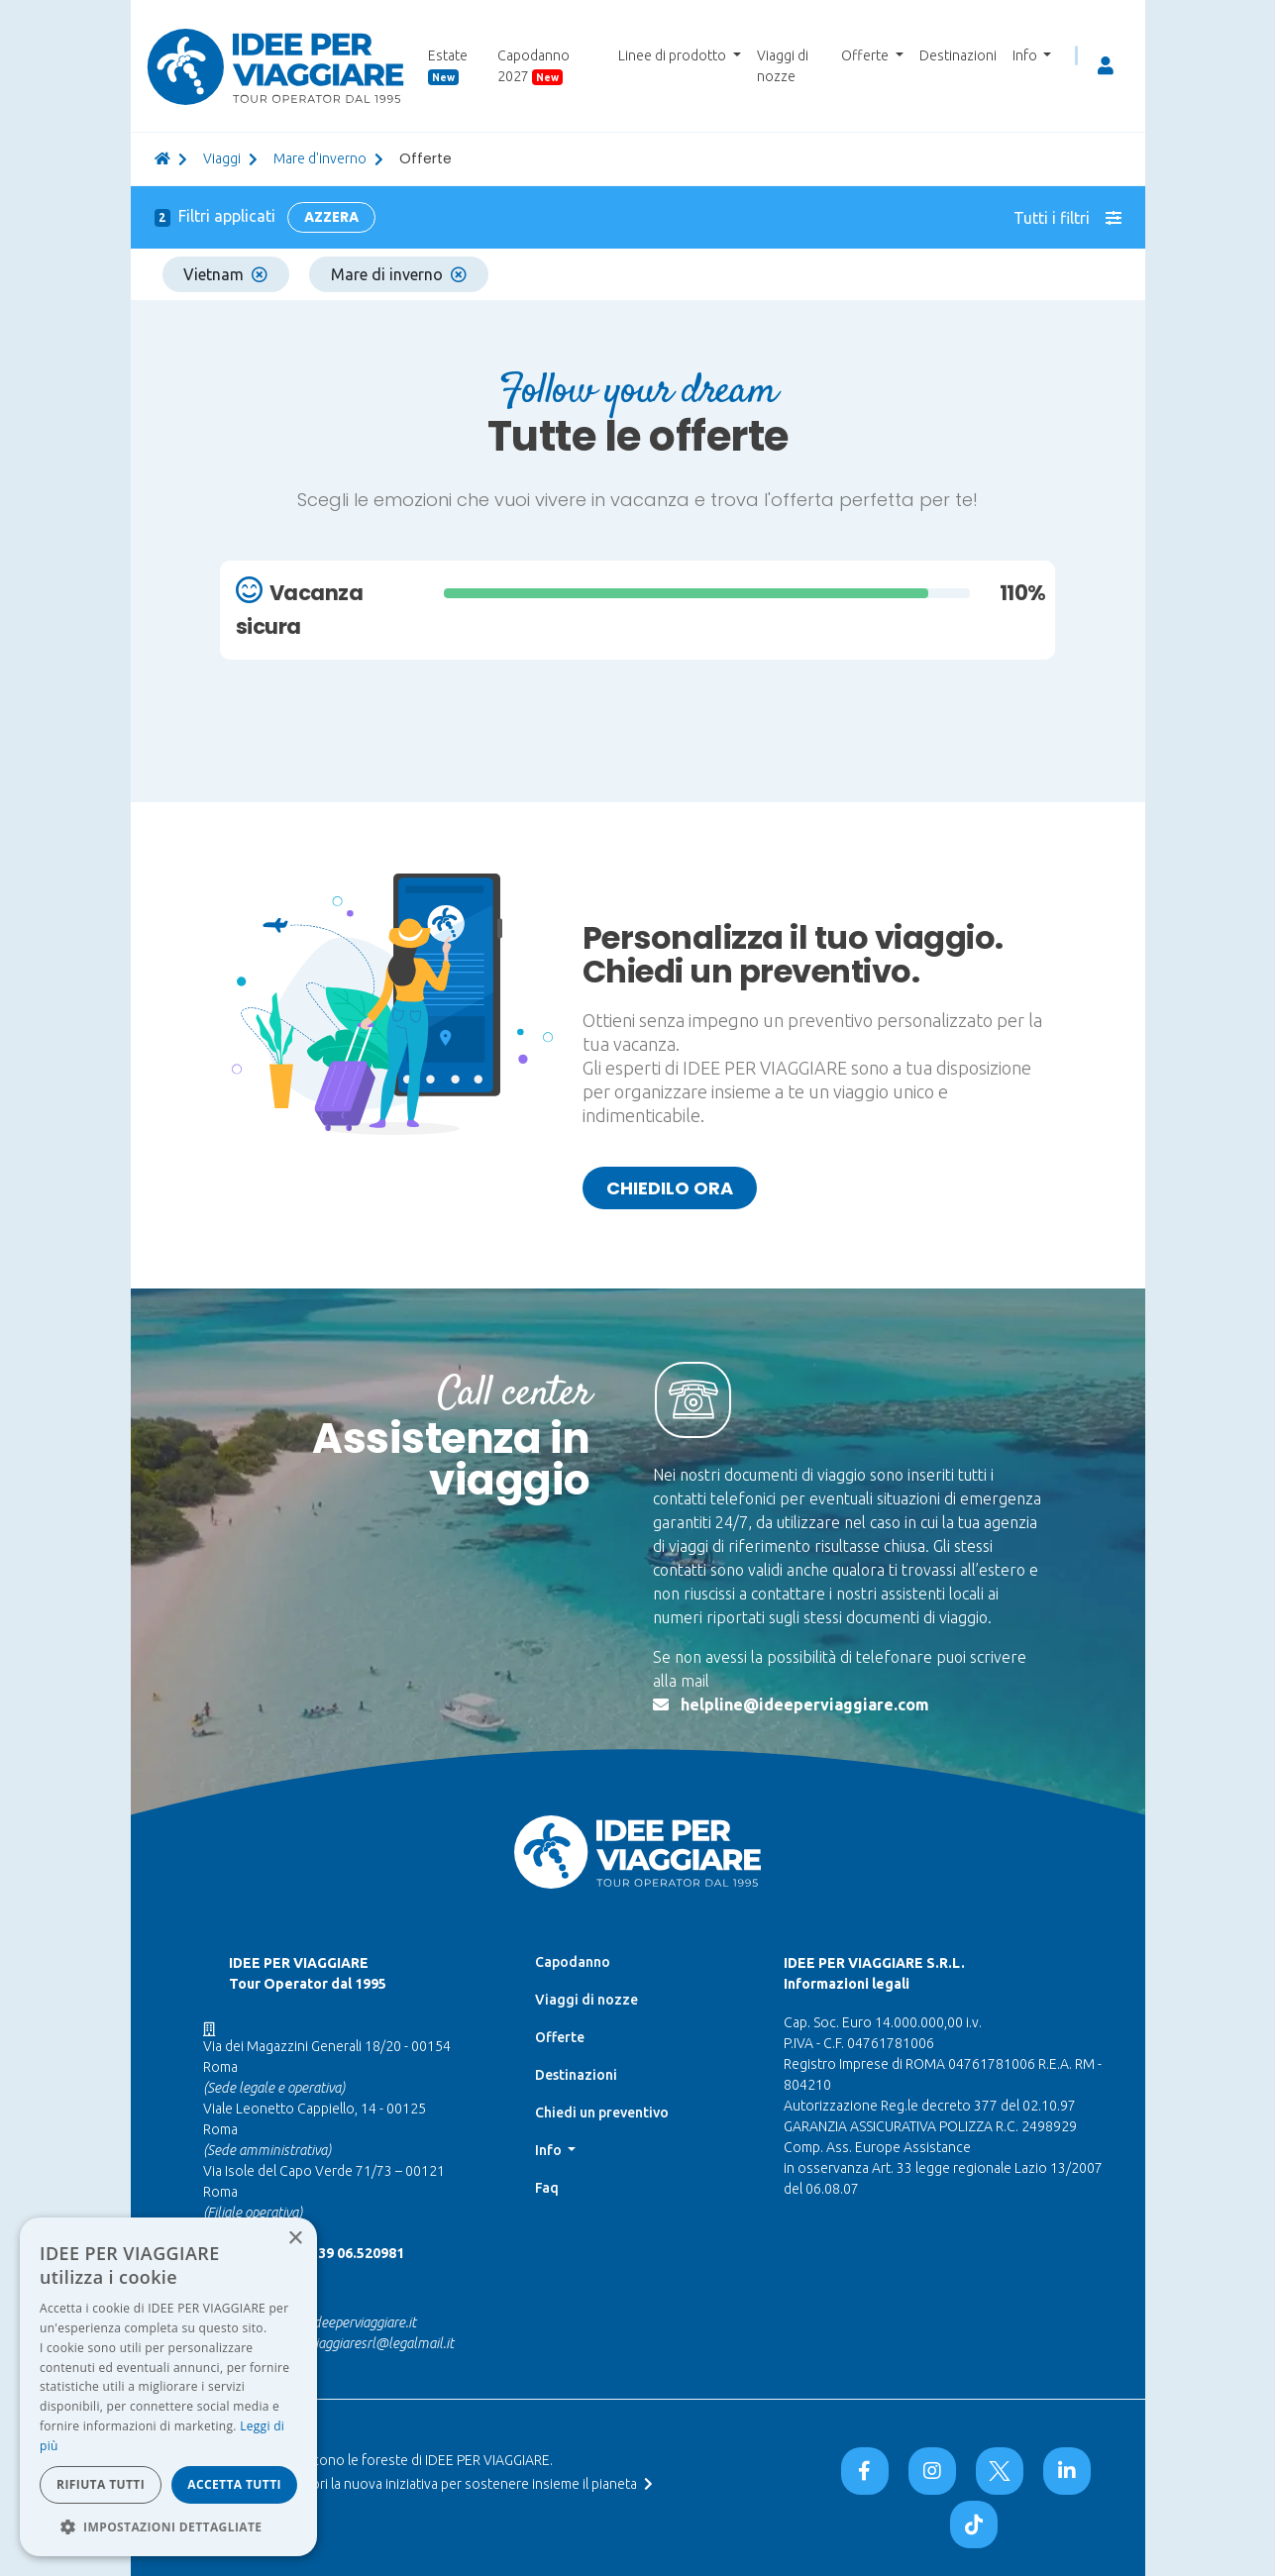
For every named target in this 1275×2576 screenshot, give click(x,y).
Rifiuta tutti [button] (100, 2484)
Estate (448, 66)
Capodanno (572, 1962)
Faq (547, 2188)
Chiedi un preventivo (602, 2112)
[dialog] (168, 2386)
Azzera (331, 217)
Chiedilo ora (669, 1188)
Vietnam (225, 274)
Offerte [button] (866, 55)
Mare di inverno (399, 274)
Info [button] (1026, 55)
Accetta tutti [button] (234, 2484)
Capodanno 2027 (533, 66)
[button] (168, 2526)
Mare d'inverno (320, 158)
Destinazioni (958, 55)
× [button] (294, 2238)
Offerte (559, 2037)
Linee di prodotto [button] (673, 55)
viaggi (222, 158)
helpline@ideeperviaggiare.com (805, 1704)
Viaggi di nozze (782, 66)
